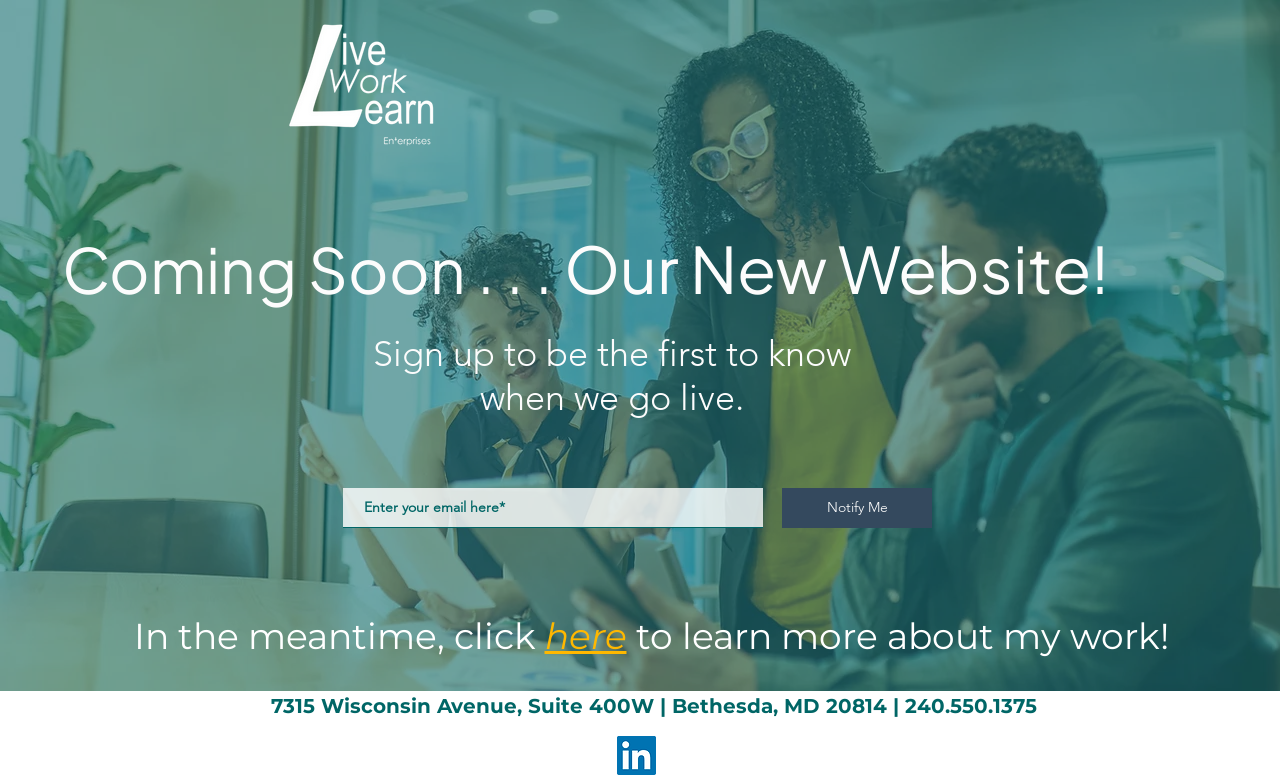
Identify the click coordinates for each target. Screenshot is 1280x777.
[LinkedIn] (636, 755)
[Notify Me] (857, 508)
